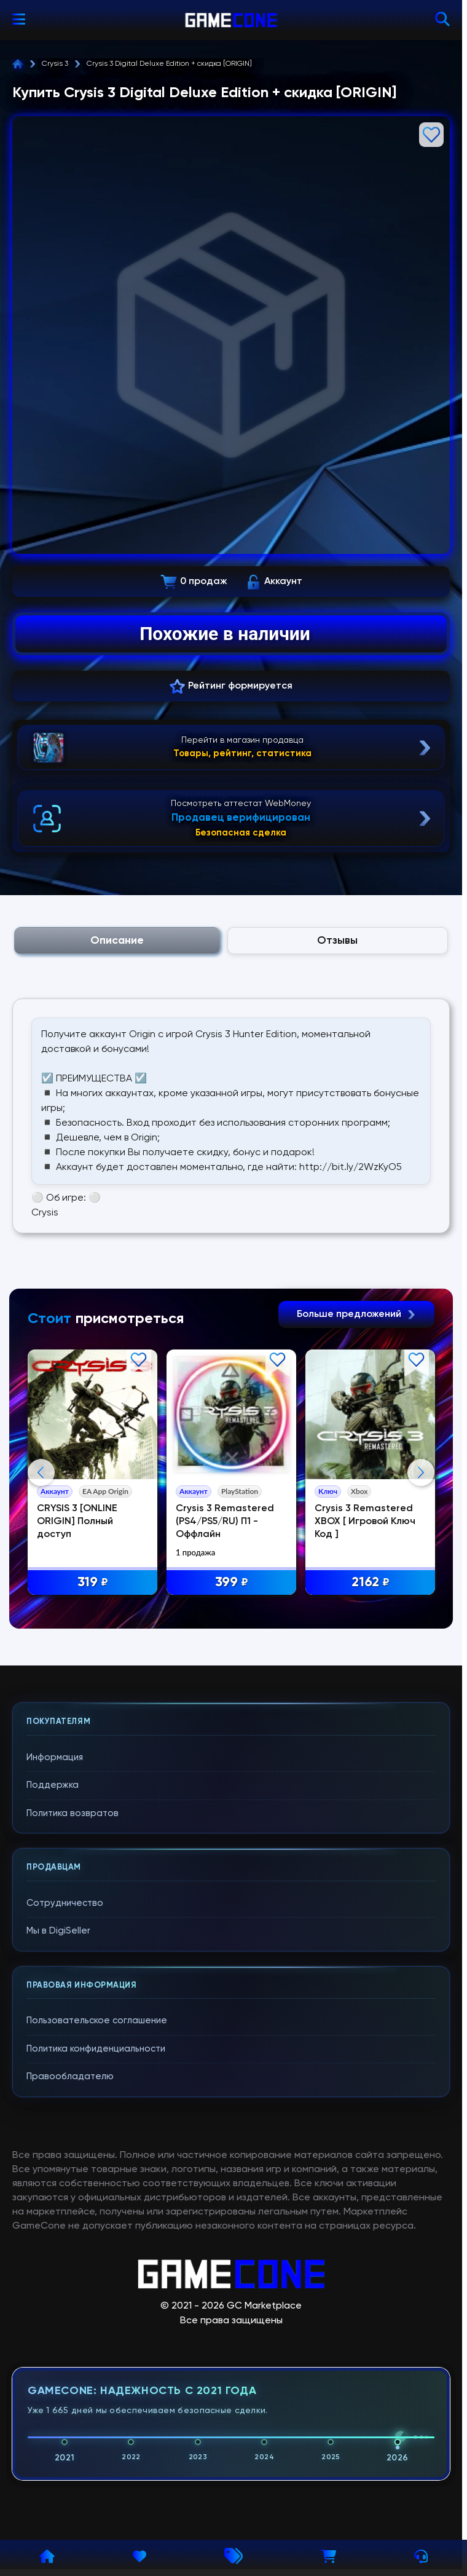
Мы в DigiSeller (58, 2176)
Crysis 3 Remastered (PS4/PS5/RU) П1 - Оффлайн (225, 1521)
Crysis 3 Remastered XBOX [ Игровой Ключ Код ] (366, 1521)
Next (420, 1594)
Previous (41, 1594)
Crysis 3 (55, 64)
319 (93, 1582)
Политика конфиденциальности (95, 2294)
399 (232, 1582)
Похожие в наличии (224, 633)
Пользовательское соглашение (96, 2266)
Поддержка (52, 2031)
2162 (371, 1582)
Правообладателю (70, 2322)
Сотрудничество (64, 2148)
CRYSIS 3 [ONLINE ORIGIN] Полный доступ (77, 1521)
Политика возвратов (72, 2058)
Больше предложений (356, 1314)
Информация (54, 2002)
